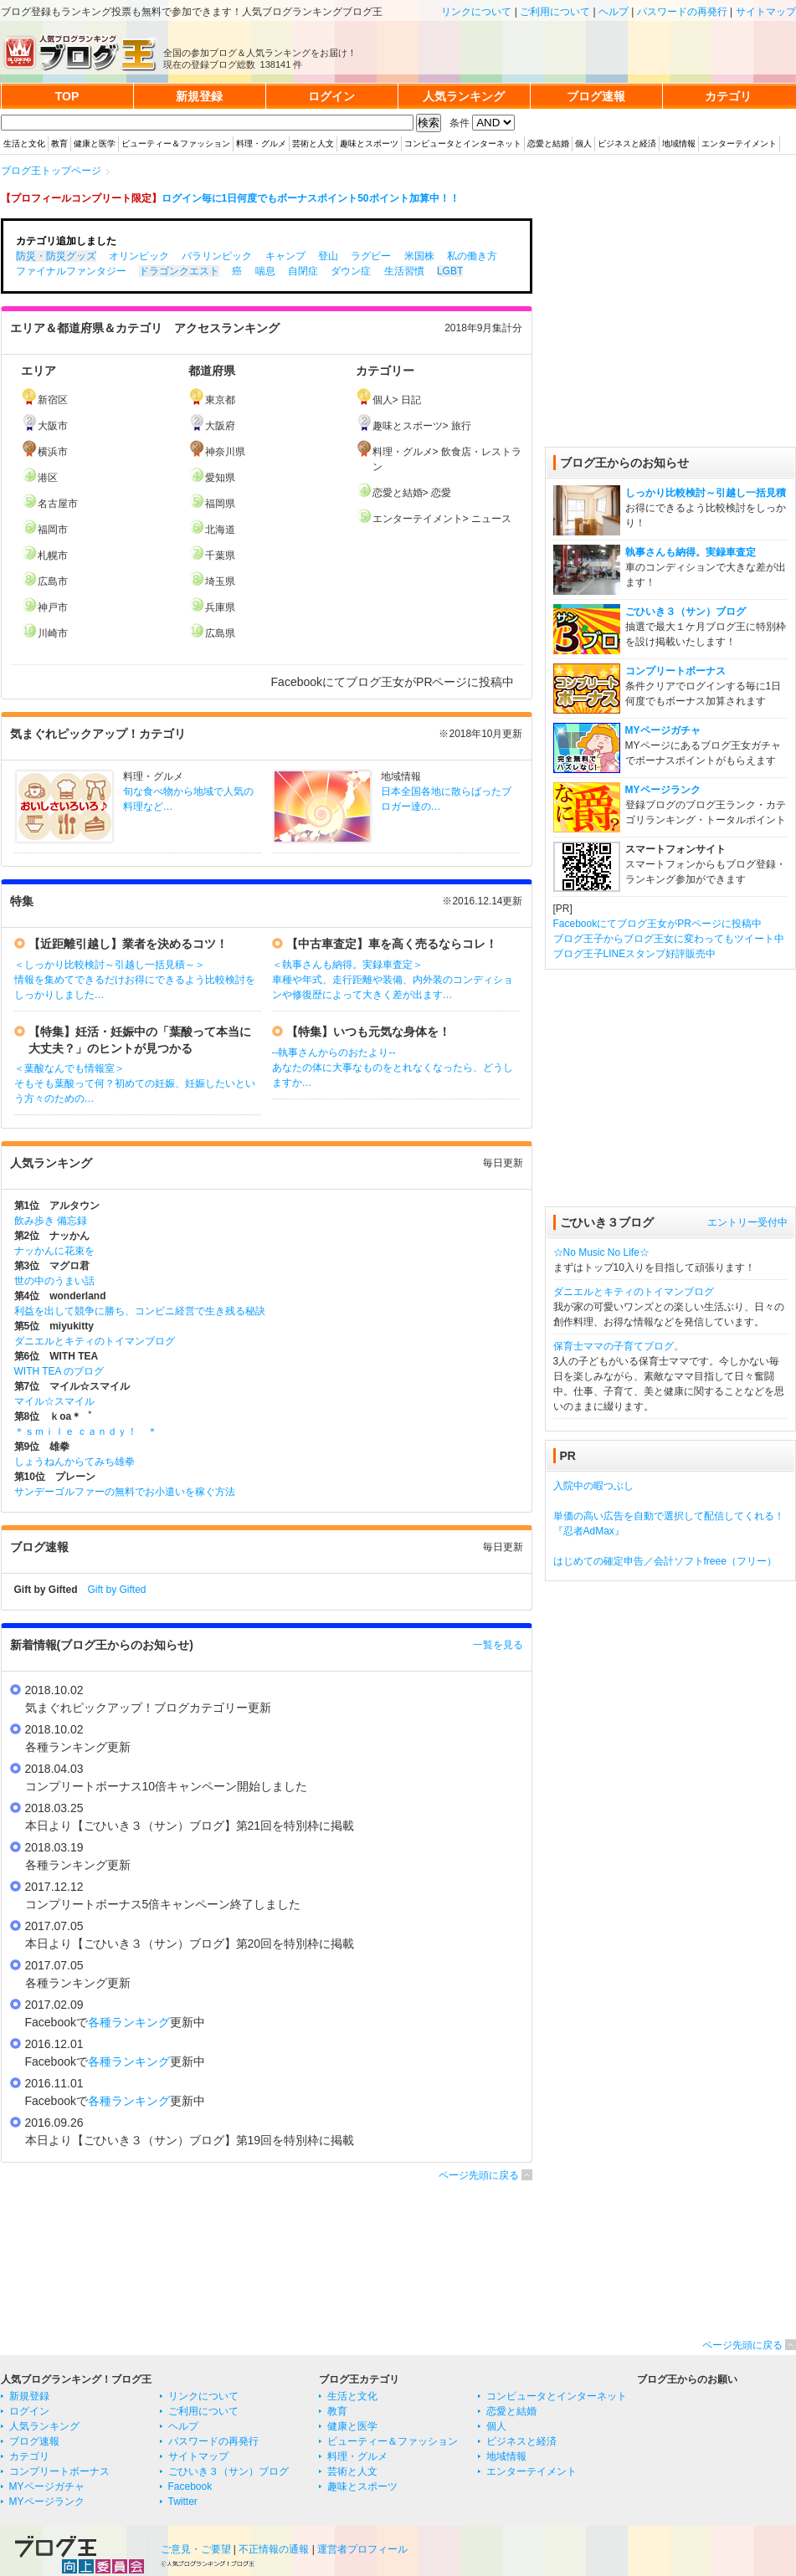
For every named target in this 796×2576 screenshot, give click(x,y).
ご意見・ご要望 (196, 2549)
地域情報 (679, 143)
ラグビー (371, 256)
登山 (328, 256)
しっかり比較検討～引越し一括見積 (705, 493)
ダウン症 (351, 271)
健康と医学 (95, 143)
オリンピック (139, 256)
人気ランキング (44, 2426)
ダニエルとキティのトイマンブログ (94, 1341)
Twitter (183, 2501)
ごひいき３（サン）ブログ (685, 611)
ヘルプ (613, 12)
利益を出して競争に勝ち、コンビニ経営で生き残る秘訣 (139, 1311)
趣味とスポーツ (369, 143)
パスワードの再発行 (682, 12)
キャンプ (285, 256)
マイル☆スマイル (54, 1401)
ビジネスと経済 (627, 143)
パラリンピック (217, 256)
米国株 (419, 256)
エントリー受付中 (747, 1222)
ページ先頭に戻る (479, 2175)
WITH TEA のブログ (59, 1371)
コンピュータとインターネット (462, 143)
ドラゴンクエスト (179, 271)
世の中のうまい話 (54, 1281)
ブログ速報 (34, 2441)
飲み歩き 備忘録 (50, 1221)
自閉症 (303, 271)
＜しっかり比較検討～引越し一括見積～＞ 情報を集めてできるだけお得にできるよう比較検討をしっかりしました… (134, 980)
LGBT (450, 271)
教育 (59, 143)
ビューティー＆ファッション (175, 143)
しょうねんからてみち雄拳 (74, 1461)
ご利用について (555, 12)
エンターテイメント (739, 143)
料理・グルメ (261, 143)
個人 (583, 143)
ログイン (29, 2411)
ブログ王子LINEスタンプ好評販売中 (634, 954)
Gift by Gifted (117, 1589)
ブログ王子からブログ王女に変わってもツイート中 (668, 939)
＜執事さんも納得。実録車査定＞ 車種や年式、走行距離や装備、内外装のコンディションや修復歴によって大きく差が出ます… (392, 980)
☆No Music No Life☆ (601, 1252)
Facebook (190, 2486)
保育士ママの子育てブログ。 (618, 1346)
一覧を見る (498, 1645)
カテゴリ (29, 2456)
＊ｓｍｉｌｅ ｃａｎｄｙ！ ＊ (85, 1431)
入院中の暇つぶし (593, 1486)
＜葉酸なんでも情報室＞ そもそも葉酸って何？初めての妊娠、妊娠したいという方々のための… (134, 1083)
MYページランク (663, 790)
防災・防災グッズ (56, 256)
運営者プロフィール (362, 2549)
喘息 (265, 271)
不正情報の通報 (274, 2549)
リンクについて (476, 12)
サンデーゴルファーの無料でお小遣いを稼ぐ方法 (124, 1492)
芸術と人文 (313, 143)
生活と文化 (24, 143)
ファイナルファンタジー (71, 271)
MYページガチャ (663, 730)
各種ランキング (129, 2022)
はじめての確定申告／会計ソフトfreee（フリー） (665, 1561)
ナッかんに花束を (54, 1251)
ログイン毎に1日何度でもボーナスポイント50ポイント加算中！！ (311, 198)
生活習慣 (404, 271)
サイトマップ (766, 12)
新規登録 (29, 2396)
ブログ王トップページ (51, 171)
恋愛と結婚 (548, 143)
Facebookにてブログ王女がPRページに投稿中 (657, 924)
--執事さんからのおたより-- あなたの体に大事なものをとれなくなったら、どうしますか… (392, 1067)
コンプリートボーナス (675, 671)
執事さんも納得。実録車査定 (690, 552)
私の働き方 (472, 256)
